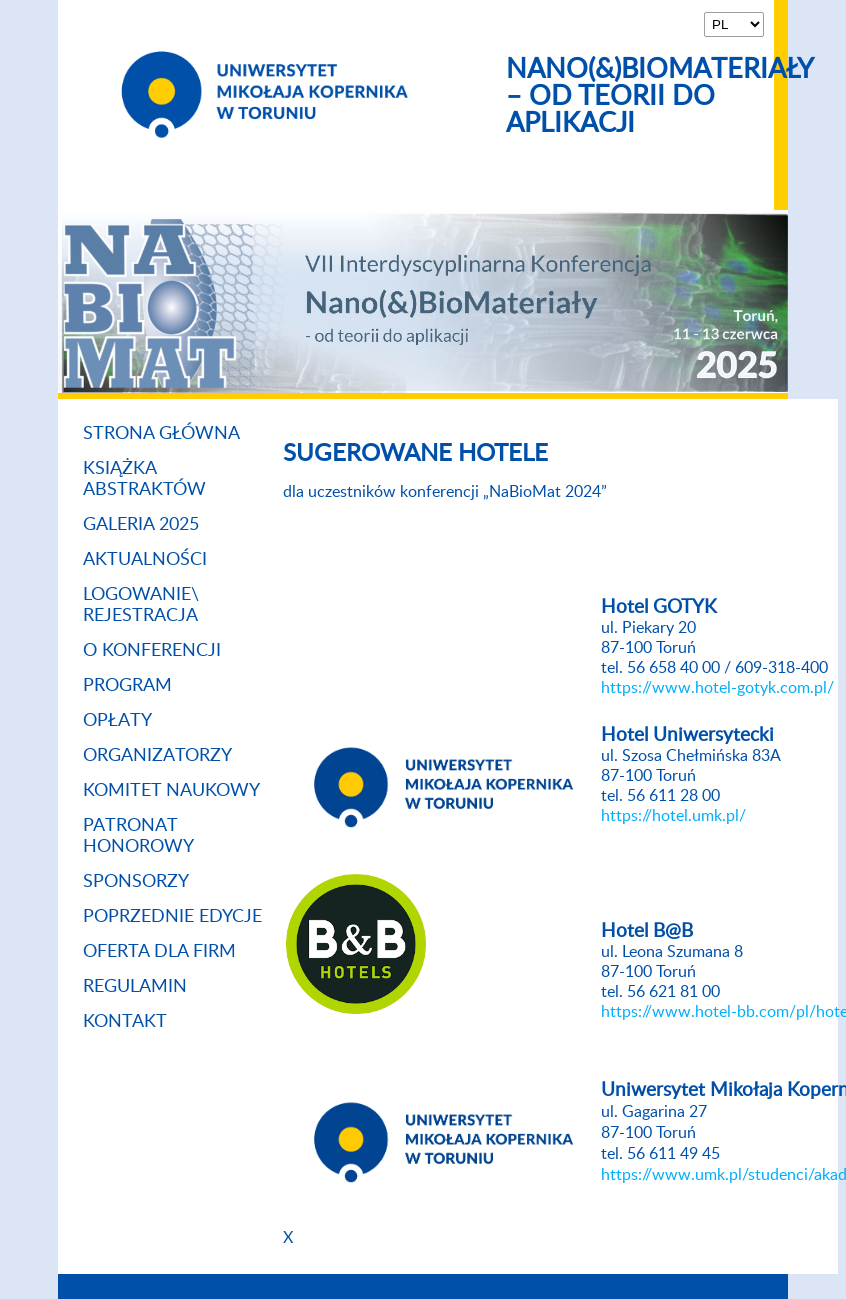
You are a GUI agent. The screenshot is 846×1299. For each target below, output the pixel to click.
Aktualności (145, 560)
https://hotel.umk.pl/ (673, 816)
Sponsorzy (136, 882)
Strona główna (161, 434)
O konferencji (152, 651)
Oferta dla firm (159, 952)
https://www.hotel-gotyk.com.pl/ (717, 688)
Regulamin (135, 987)
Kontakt (125, 1022)
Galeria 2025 (141, 525)
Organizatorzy (157, 756)
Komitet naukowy (171, 791)
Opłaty (117, 721)
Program (127, 686)
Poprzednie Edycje (172, 917)
